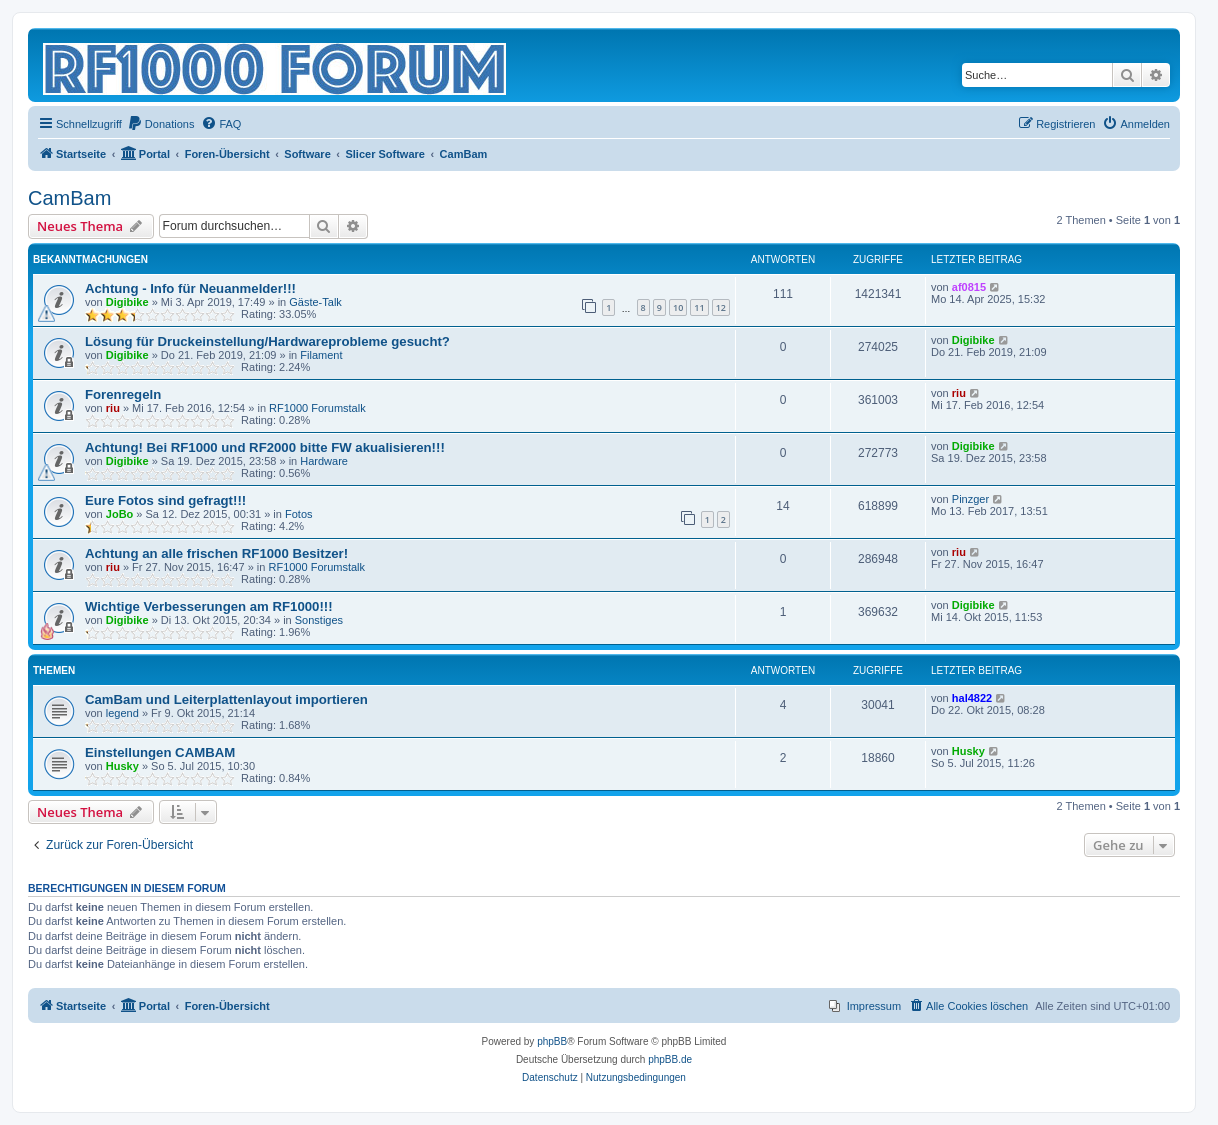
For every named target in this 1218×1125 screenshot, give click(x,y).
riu (113, 408)
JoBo (120, 514)
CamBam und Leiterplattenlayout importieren (226, 699)
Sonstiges (319, 620)
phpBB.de (670, 1059)
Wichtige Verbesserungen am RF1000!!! (209, 606)
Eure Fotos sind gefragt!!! (165, 500)
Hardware (324, 461)
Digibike (127, 302)
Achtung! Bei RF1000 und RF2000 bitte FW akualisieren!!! (265, 447)
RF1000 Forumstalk (317, 408)
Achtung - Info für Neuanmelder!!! (190, 288)
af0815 (969, 287)
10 (678, 307)
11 (699, 307)
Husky (122, 766)
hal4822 (972, 698)
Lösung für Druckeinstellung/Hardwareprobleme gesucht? (267, 341)
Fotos (299, 514)
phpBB (552, 1041)
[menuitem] (161, 124)
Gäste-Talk (315, 302)
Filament (321, 355)
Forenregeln (123, 394)
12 (721, 307)
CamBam (69, 198)
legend (122, 713)
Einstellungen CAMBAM (160, 752)
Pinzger (970, 499)
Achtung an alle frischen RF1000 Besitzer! (216, 553)
